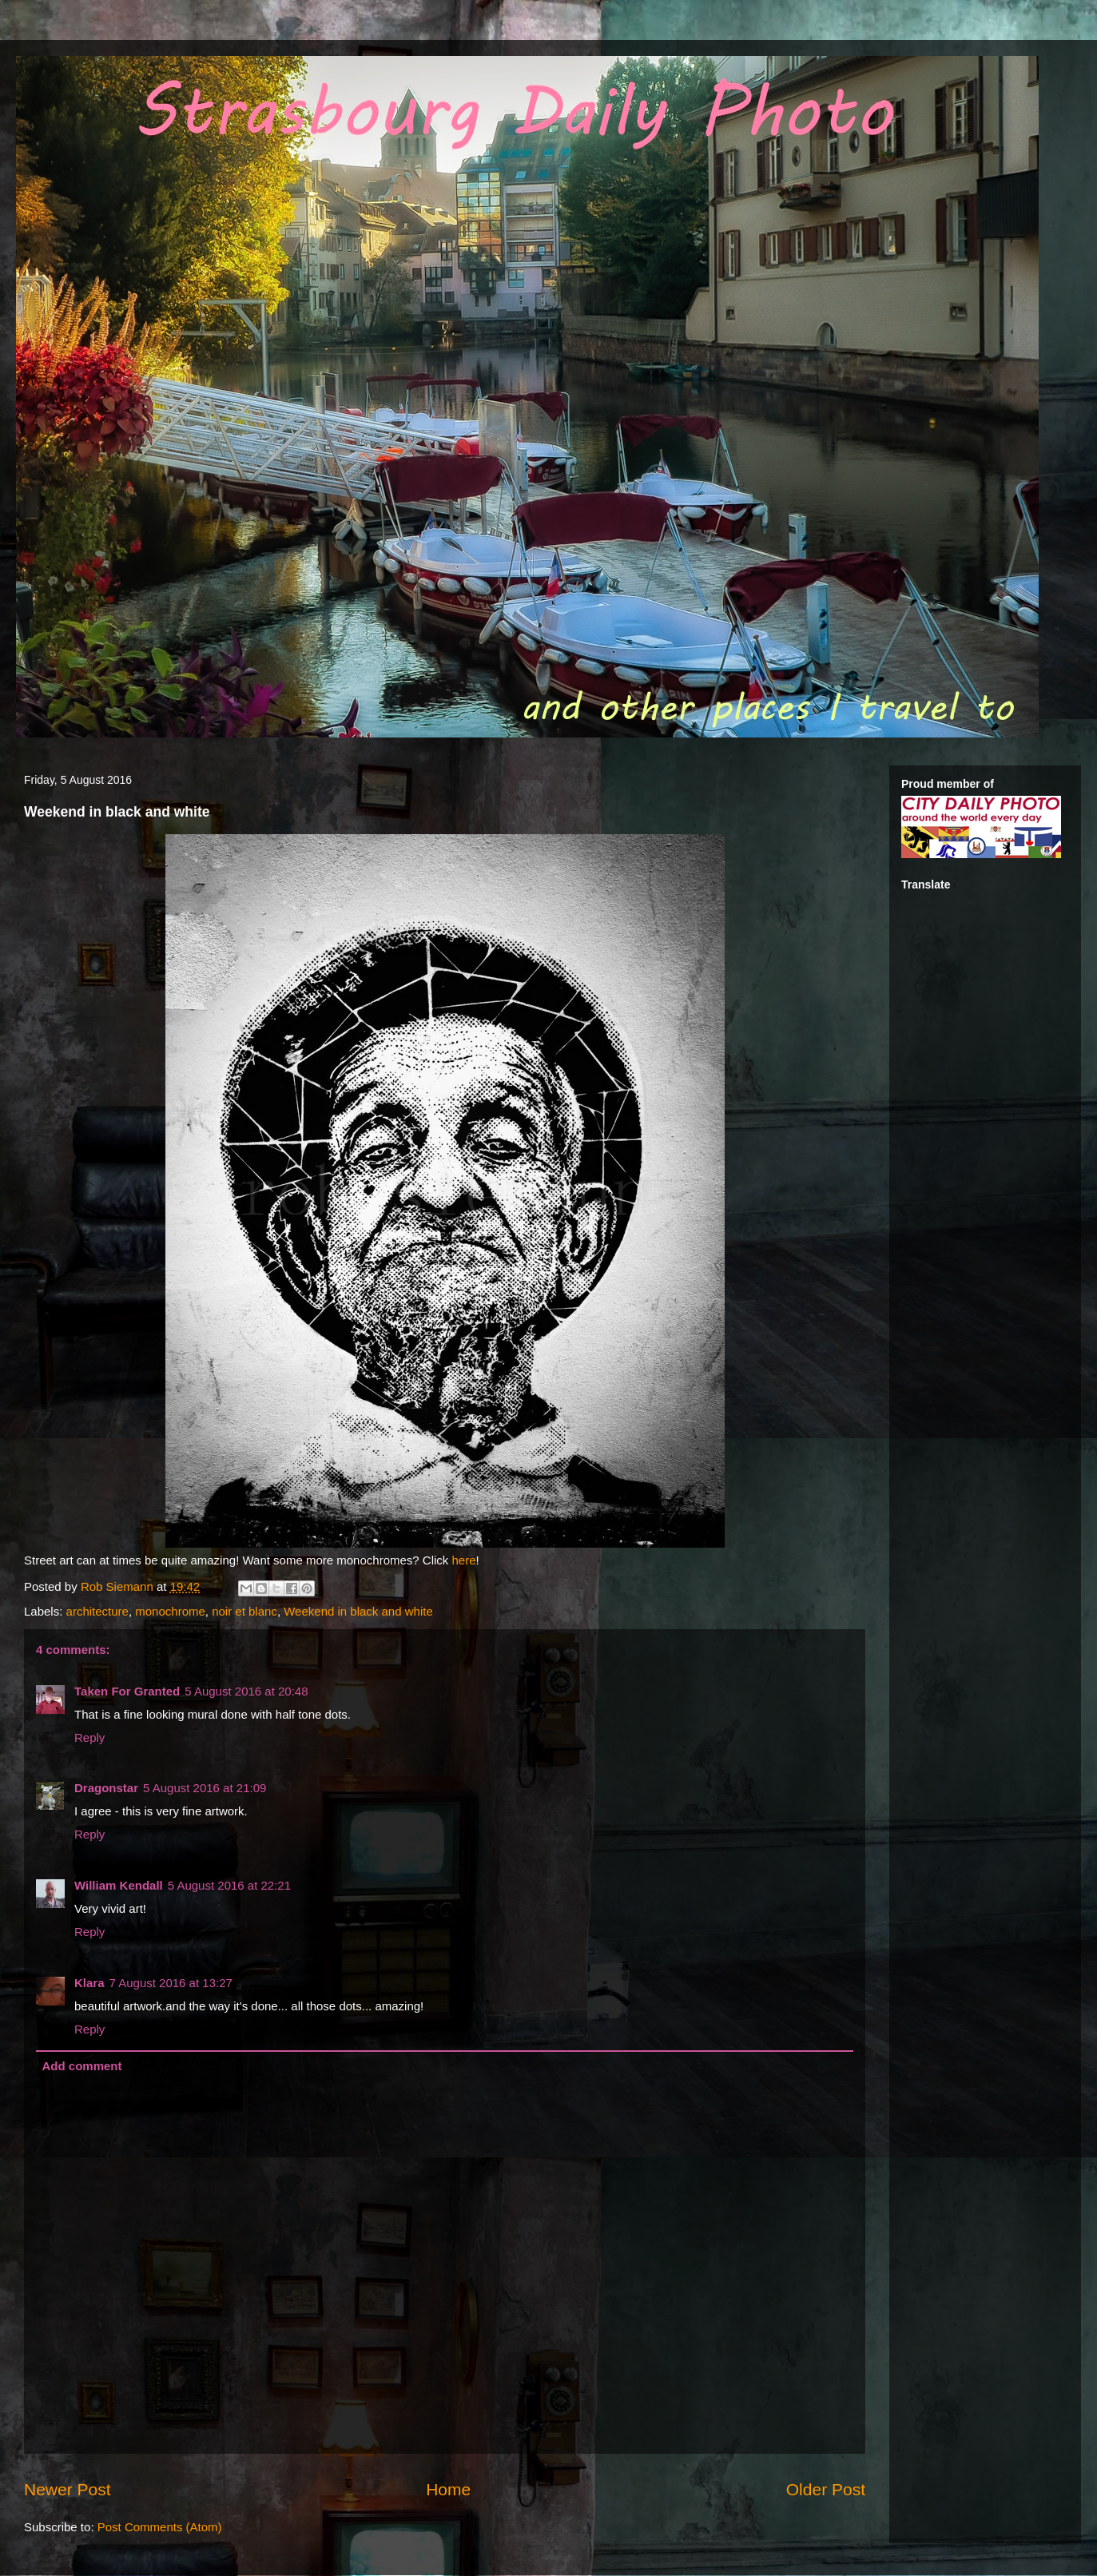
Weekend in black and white (358, 1611)
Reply (89, 1737)
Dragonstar (106, 1788)
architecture (97, 1611)
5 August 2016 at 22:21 (229, 1885)
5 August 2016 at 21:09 (204, 1788)
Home (448, 2489)
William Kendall (118, 1885)
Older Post (825, 2489)
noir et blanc (244, 1611)
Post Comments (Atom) (159, 2527)
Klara (89, 1983)
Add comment (82, 2066)
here (464, 1560)
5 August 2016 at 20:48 (246, 1691)
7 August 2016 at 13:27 (171, 1983)
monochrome (170, 1611)
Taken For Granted (127, 1691)
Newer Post (67, 2489)
